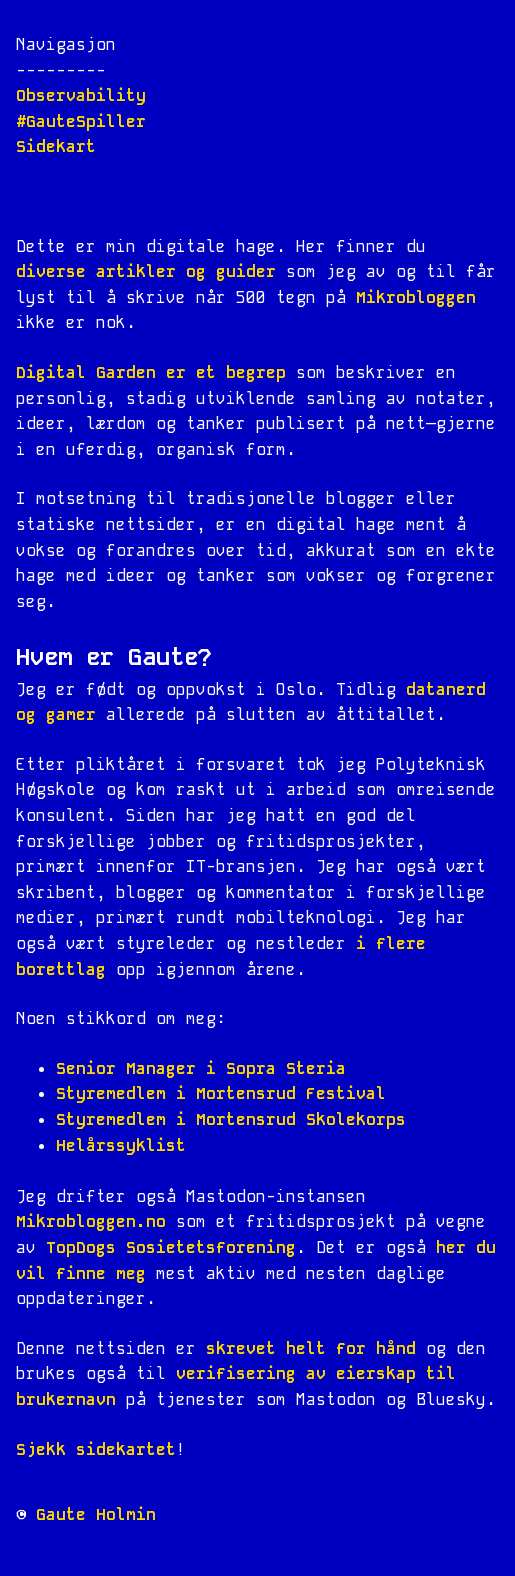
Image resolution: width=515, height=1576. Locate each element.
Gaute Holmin (96, 1514)
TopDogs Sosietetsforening (171, 1247)
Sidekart (56, 146)
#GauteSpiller (81, 121)
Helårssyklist (121, 1145)
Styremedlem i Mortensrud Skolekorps (231, 1119)
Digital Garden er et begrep (151, 372)
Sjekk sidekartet (96, 1449)
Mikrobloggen (416, 297)
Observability (81, 95)
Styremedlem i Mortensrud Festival (221, 1093)
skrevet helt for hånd (311, 1348)
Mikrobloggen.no (91, 1221)
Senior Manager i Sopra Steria (201, 1068)
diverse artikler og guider (146, 271)
